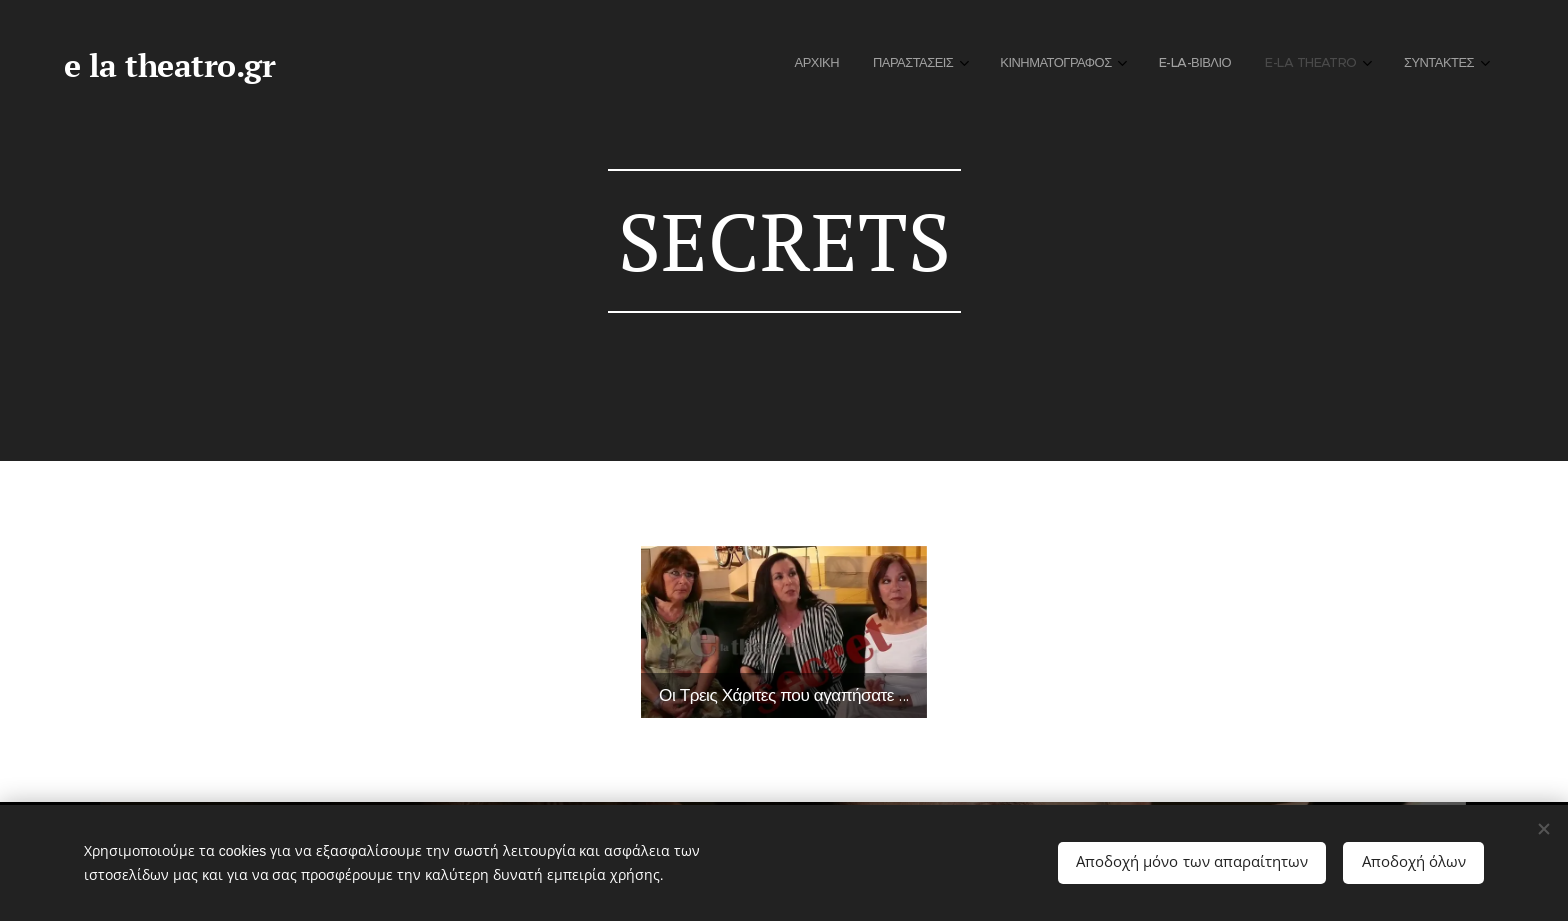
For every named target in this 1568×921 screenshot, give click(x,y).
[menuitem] (1265, 65)
